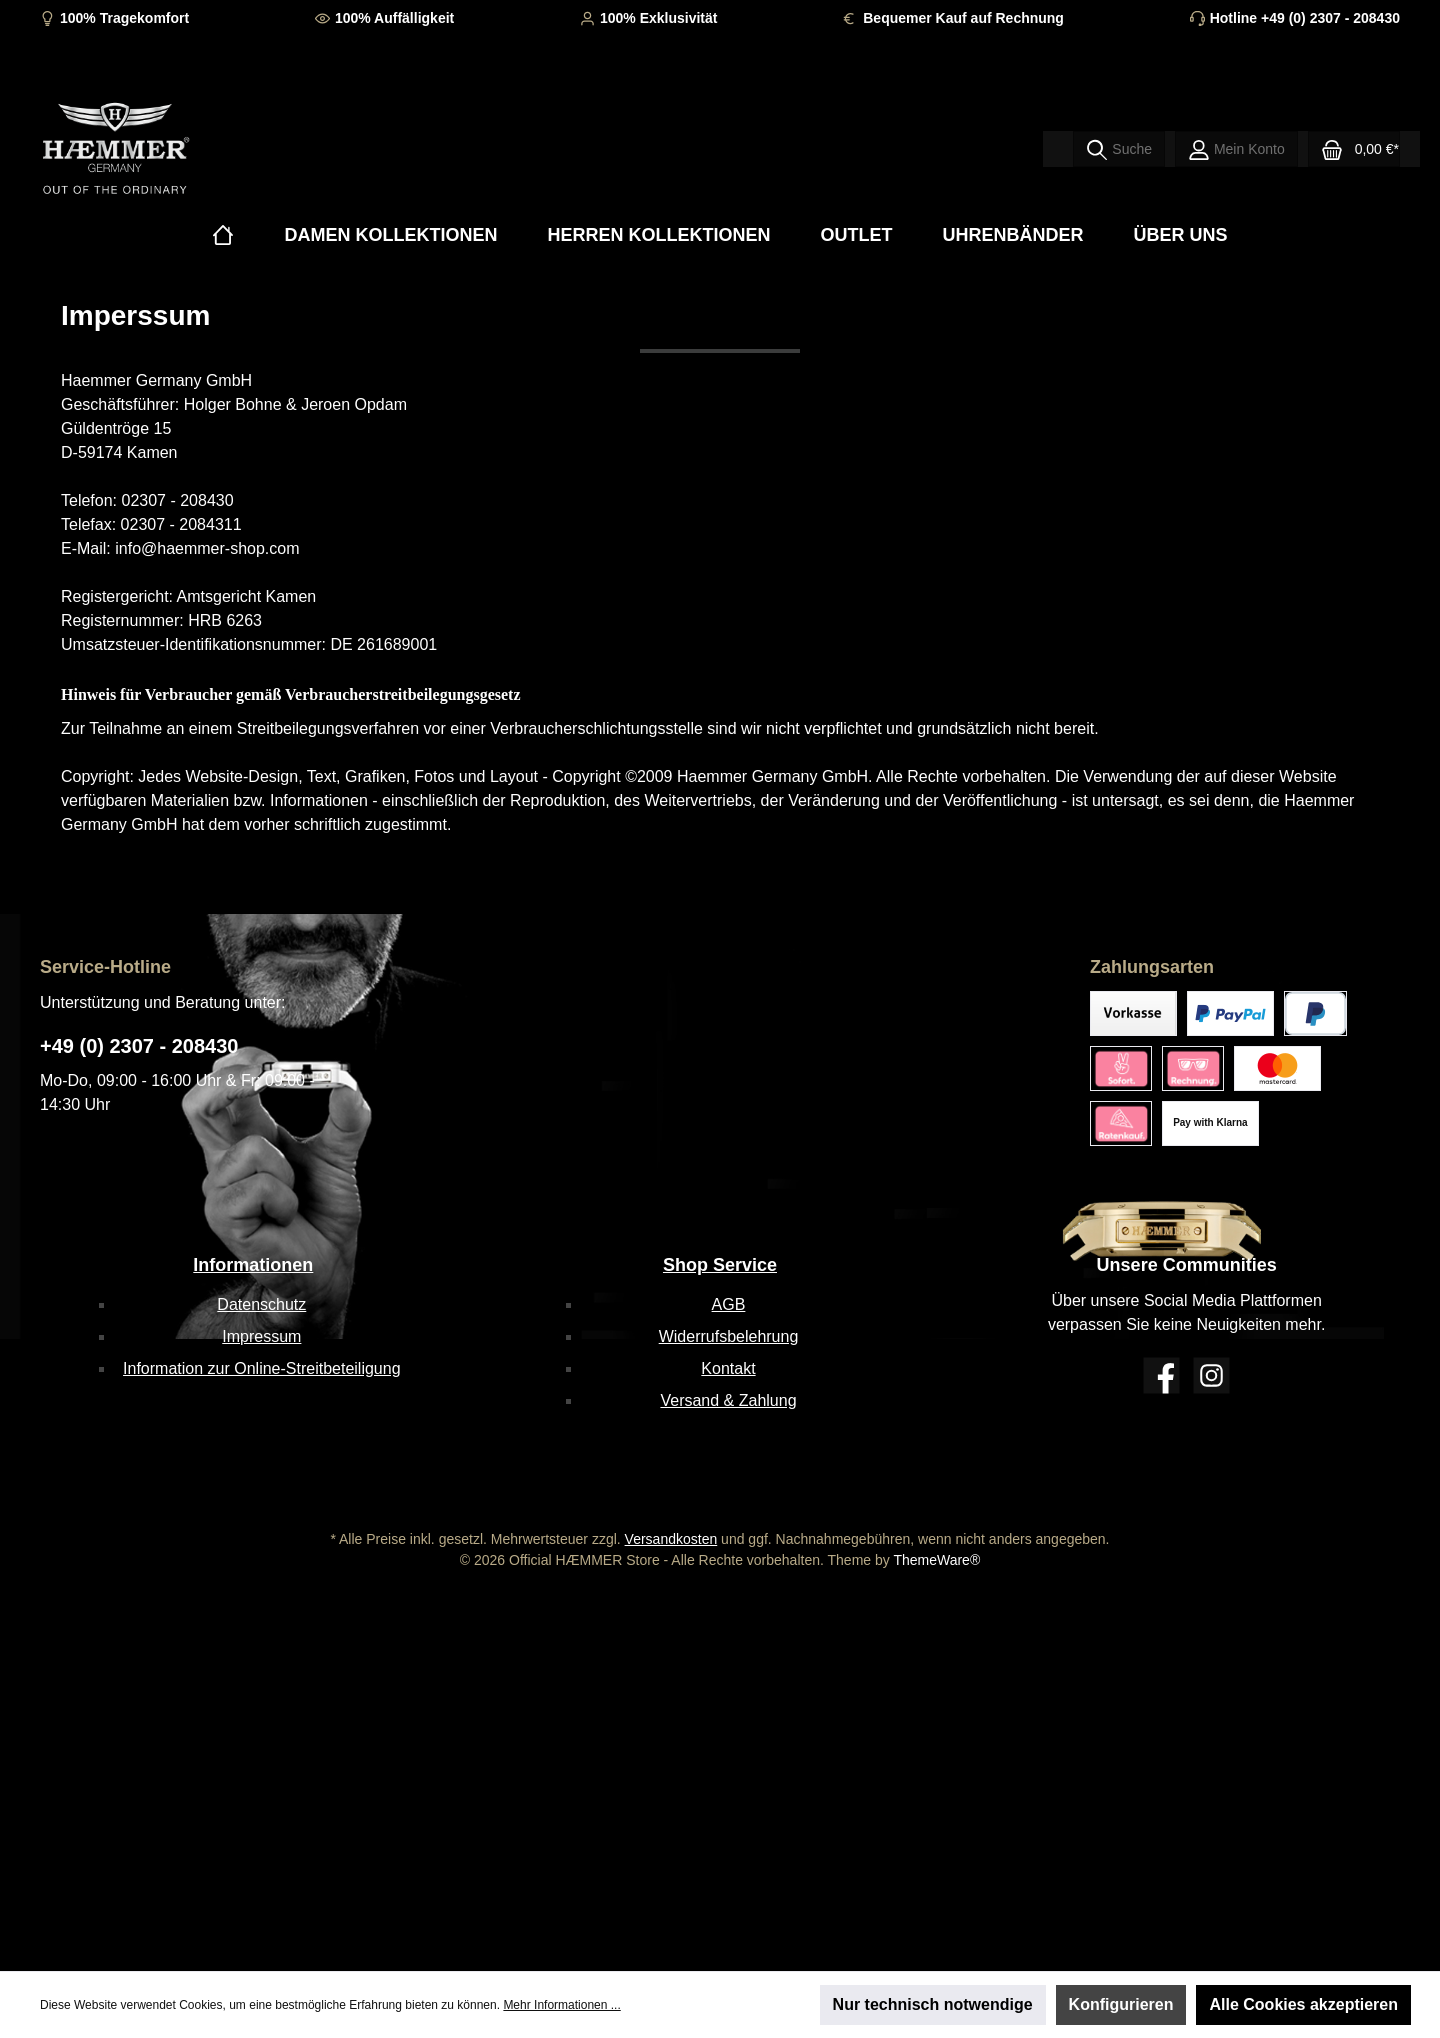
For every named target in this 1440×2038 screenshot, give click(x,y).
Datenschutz (261, 1304)
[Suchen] (1119, 149)
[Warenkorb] (1354, 149)
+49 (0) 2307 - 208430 (139, 1046)
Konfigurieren (1121, 2004)
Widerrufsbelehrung (729, 1336)
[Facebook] (1161, 1375)
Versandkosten (671, 1539)
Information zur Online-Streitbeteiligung (261, 1368)
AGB (729, 1304)
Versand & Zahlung (728, 1400)
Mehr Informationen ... (561, 2005)
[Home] (223, 235)
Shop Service (720, 1265)
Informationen (253, 1265)
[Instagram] (1211, 1375)
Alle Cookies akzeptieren (1303, 2004)
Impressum (261, 1336)
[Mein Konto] (1236, 149)
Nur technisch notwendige (933, 2004)
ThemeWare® (936, 1560)
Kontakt (728, 1368)
